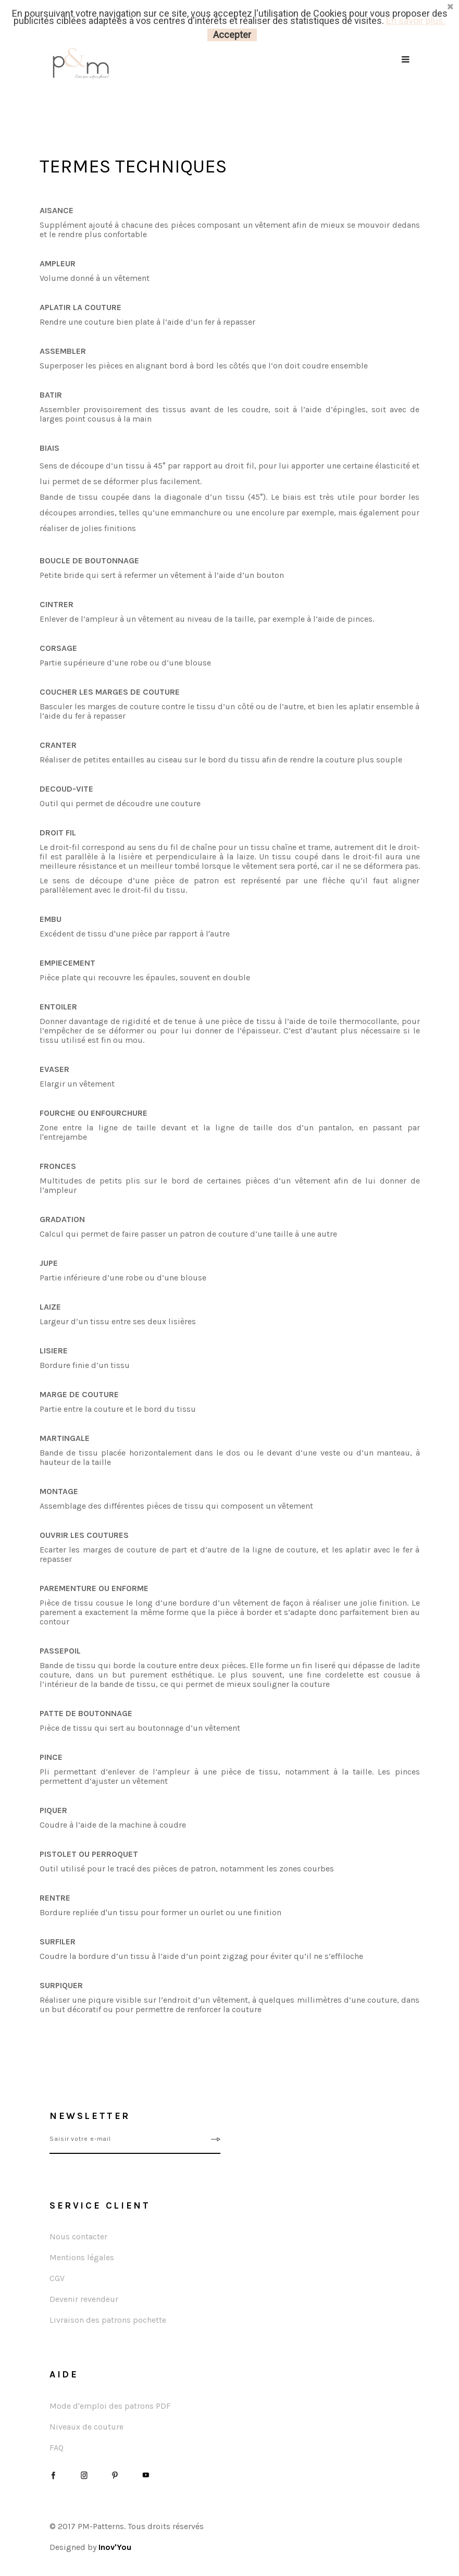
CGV (57, 2278)
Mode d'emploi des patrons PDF (110, 2406)
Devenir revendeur (83, 2299)
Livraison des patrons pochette (107, 2320)
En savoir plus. (415, 20)
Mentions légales (81, 2257)
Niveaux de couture (86, 2427)
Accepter (232, 34)
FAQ (56, 2447)
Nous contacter (78, 2236)
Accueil (48, 100)
